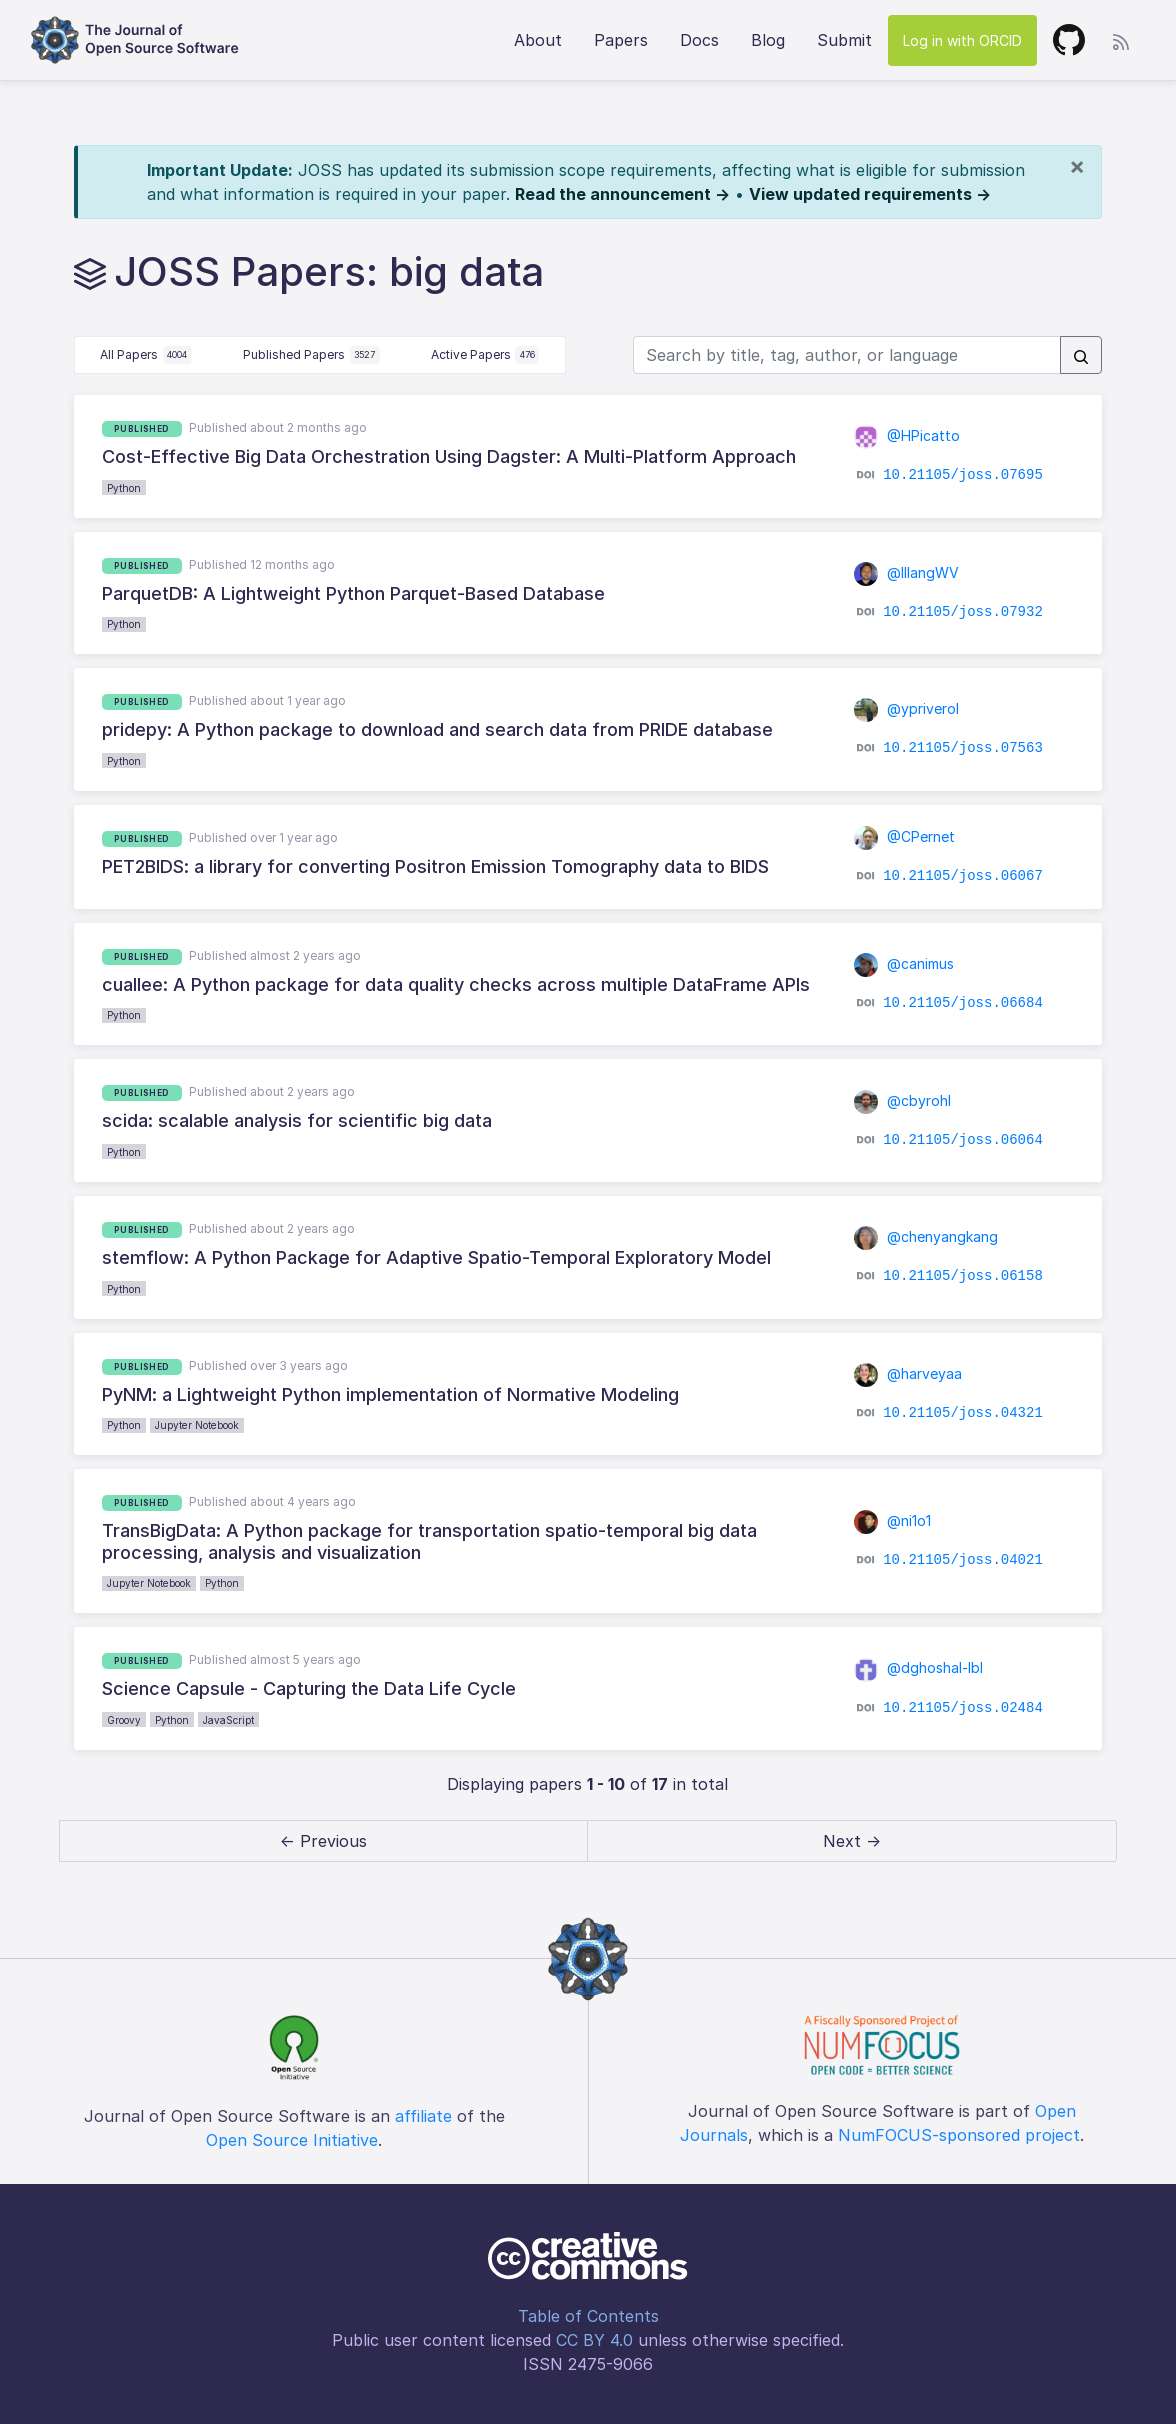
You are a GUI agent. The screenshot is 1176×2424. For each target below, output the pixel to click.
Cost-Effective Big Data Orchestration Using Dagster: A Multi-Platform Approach (449, 456)
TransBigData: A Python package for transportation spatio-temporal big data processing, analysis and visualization (429, 1541)
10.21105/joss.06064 (963, 1139)
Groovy (124, 1720)
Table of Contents (588, 2316)
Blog (768, 40)
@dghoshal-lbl (919, 1667)
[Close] (1077, 166)
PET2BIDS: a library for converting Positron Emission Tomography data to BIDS (435, 866)
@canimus (904, 963)
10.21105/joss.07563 (963, 748)
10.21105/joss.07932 (963, 612)
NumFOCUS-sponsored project (959, 2135)
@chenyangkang (926, 1236)
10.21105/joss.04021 (963, 1560)
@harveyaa (908, 1373)
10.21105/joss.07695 (963, 475)
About (538, 40)
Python (124, 488)
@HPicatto (907, 435)
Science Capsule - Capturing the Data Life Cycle (309, 1688)
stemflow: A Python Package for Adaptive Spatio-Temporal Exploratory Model (436, 1257)
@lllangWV (907, 572)
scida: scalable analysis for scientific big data (297, 1120)
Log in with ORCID (962, 40)
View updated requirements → (870, 194)
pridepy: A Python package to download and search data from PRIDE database (437, 729)
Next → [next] (852, 1841)
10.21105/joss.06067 (963, 876)
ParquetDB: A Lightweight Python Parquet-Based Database (353, 593)
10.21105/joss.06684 (963, 1003)
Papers (621, 40)
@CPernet (905, 836)
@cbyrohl (903, 1100)
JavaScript (228, 1720)
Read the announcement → (622, 194)
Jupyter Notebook (197, 1425)
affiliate (423, 2116)
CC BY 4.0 (594, 2340)
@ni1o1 (893, 1520)
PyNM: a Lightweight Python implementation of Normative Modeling (390, 1394)
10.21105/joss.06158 (963, 1276)
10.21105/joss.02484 (963, 1707)
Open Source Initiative (292, 2140)
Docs (699, 40)
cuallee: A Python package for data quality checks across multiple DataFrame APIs (456, 984)
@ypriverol (907, 708)
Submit (844, 40)
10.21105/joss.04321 (963, 1413)
